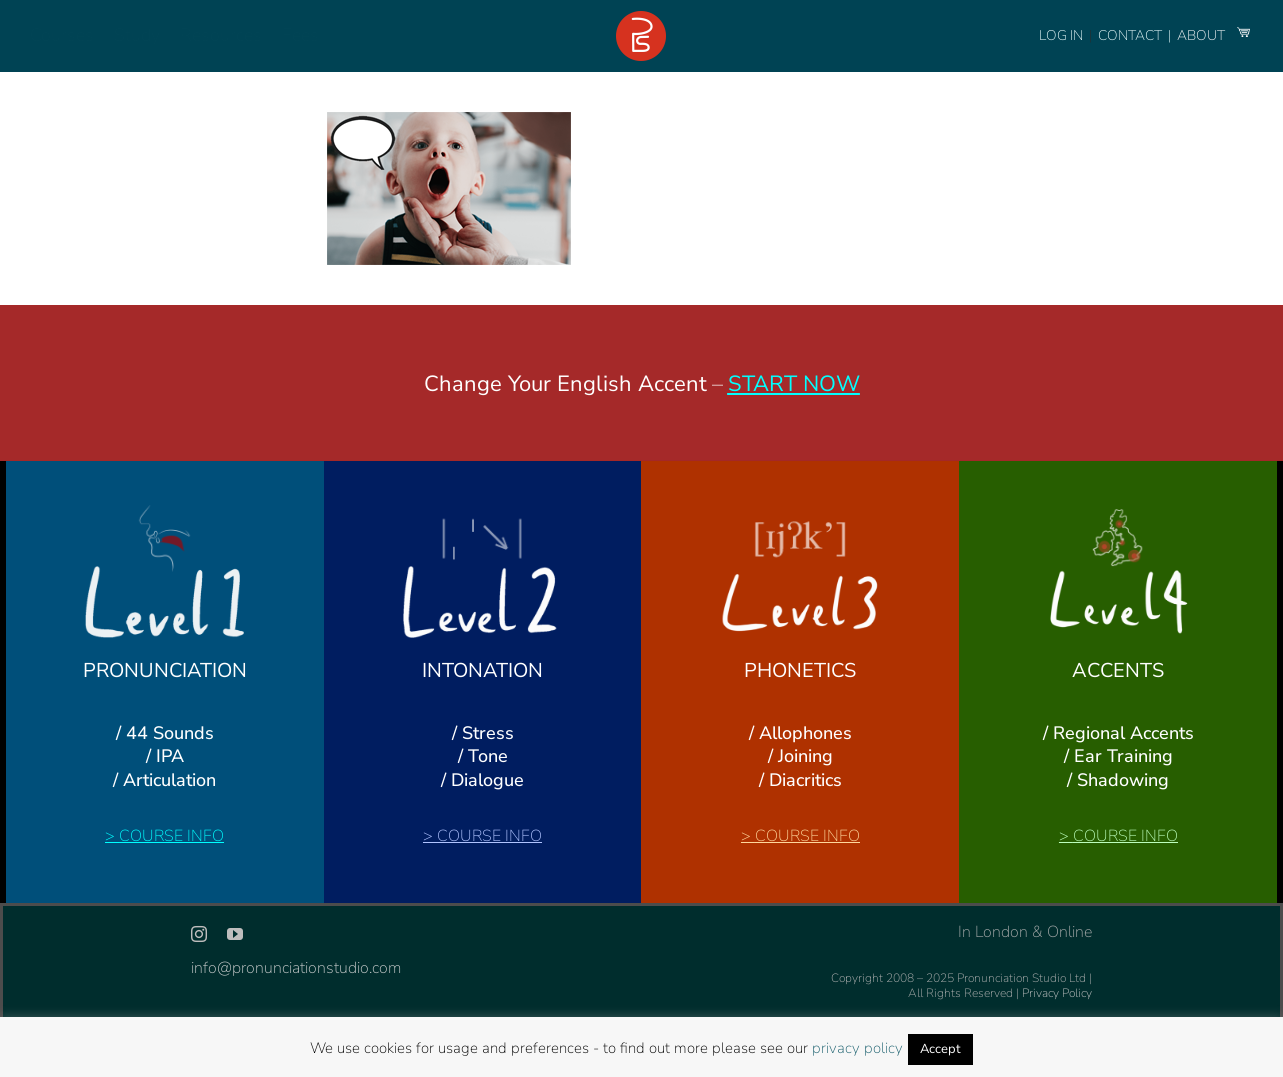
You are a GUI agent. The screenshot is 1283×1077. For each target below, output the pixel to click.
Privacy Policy (1057, 993)
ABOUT (1202, 35)
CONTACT (1131, 35)
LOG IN (1061, 35)
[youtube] (235, 934)
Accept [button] (940, 1049)
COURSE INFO (171, 836)
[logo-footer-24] (641, 19)
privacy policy (857, 1048)
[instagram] (199, 934)
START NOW (794, 384)
